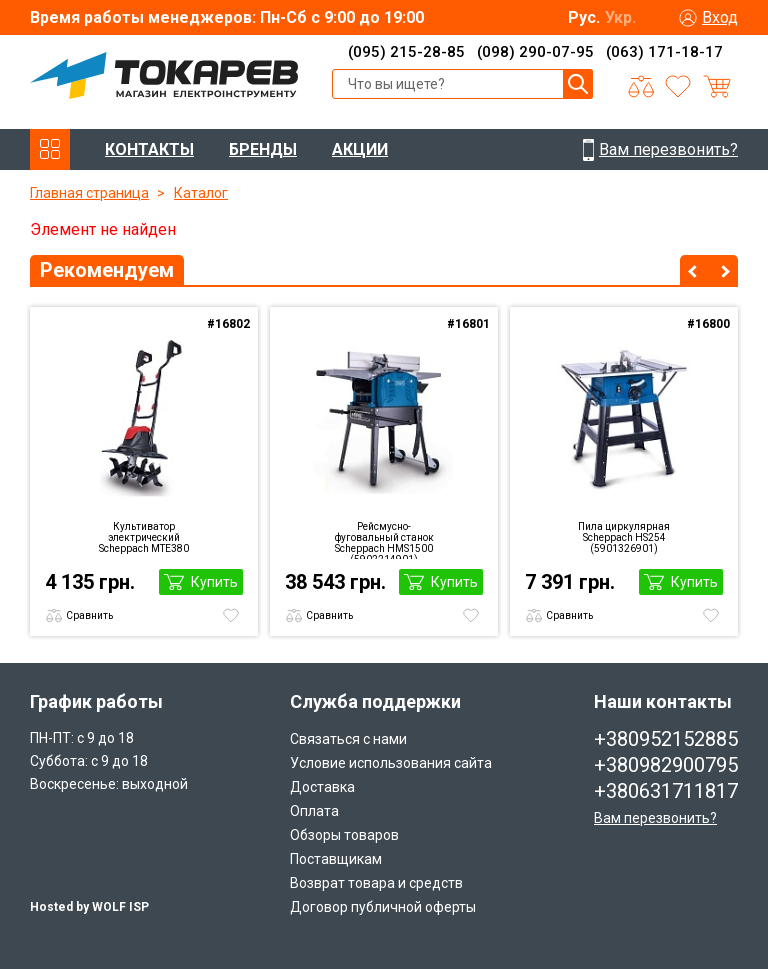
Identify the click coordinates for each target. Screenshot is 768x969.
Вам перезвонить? (655, 818)
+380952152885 (666, 739)
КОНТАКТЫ (149, 149)
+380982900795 (666, 765)
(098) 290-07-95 (535, 52)
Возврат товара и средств (376, 883)
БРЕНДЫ (263, 149)
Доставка (322, 787)
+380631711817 (666, 791)
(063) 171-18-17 (664, 52)
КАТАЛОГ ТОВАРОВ (50, 149)
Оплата (314, 811)
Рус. (584, 17)
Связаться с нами (348, 739)
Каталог (201, 193)
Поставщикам (336, 859)
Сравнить (89, 615)
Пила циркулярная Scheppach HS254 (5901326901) (624, 537)
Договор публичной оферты (383, 907)
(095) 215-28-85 (406, 52)
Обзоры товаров (344, 835)
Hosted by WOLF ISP (89, 907)
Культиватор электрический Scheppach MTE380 (144, 537)
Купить (214, 582)
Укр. (620, 17)
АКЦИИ (360, 149)
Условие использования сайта (391, 763)
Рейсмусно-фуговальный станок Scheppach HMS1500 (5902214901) (384, 540)
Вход (720, 17)
